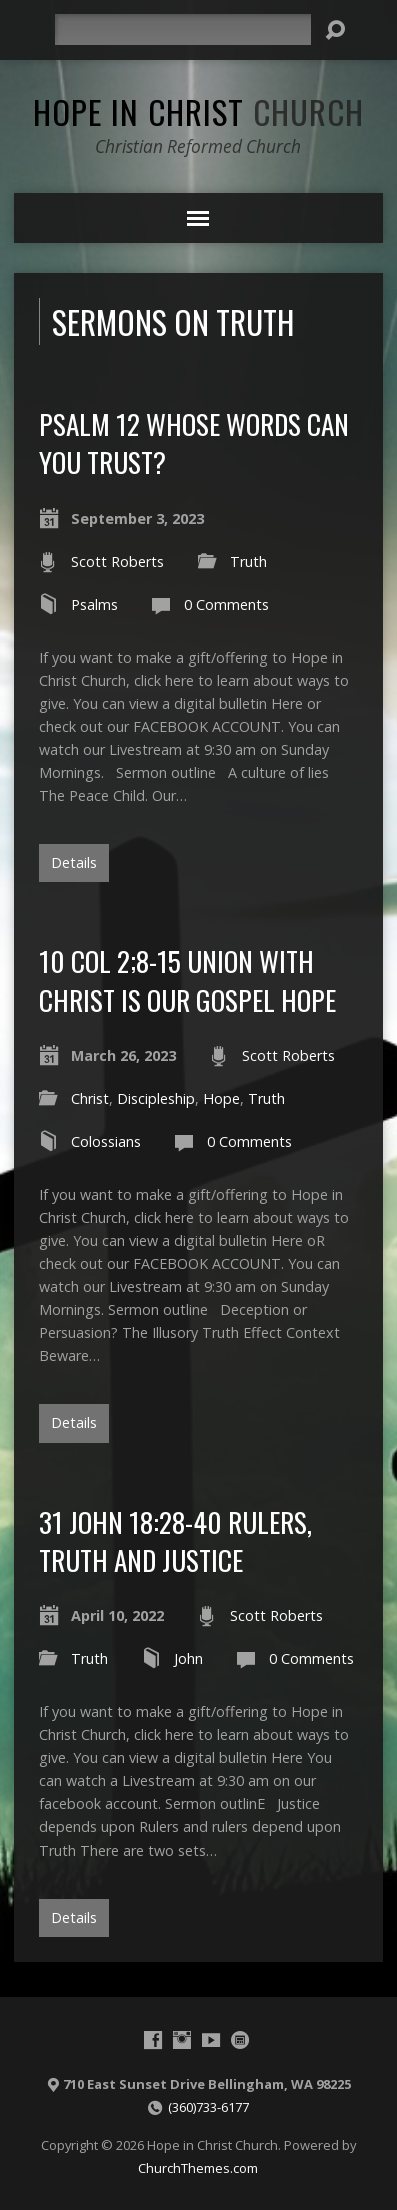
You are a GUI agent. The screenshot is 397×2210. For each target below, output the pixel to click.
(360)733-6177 (208, 2107)
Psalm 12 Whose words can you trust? (194, 442)
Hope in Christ (198, 111)
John (188, 1658)
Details (74, 862)
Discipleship (156, 1098)
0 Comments (226, 604)
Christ (90, 1098)
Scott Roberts (117, 561)
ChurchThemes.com (198, 2168)
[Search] (183, 29)
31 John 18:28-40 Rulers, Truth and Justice (175, 1540)
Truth (248, 561)
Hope (221, 1098)
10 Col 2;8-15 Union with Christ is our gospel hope (187, 979)
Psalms (94, 604)
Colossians (106, 1141)
